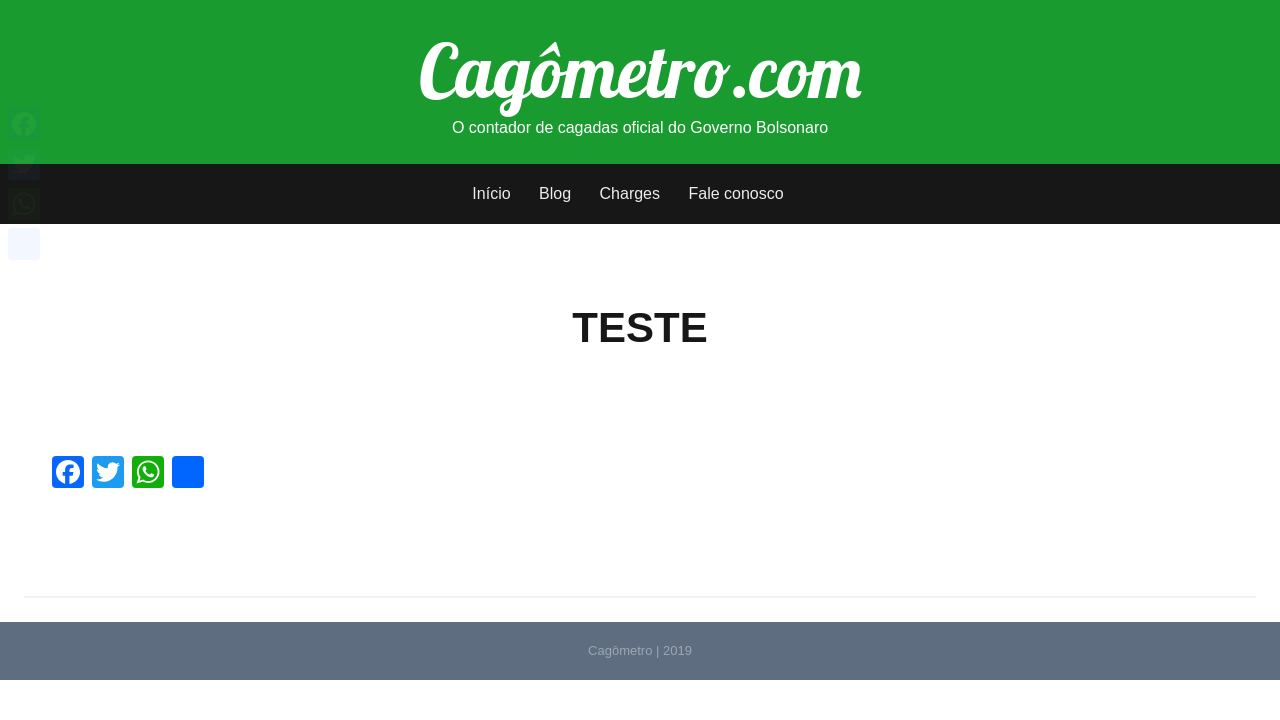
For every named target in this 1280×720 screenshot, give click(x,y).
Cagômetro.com (640, 70)
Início (491, 193)
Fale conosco (735, 193)
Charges (630, 193)
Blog (555, 193)
